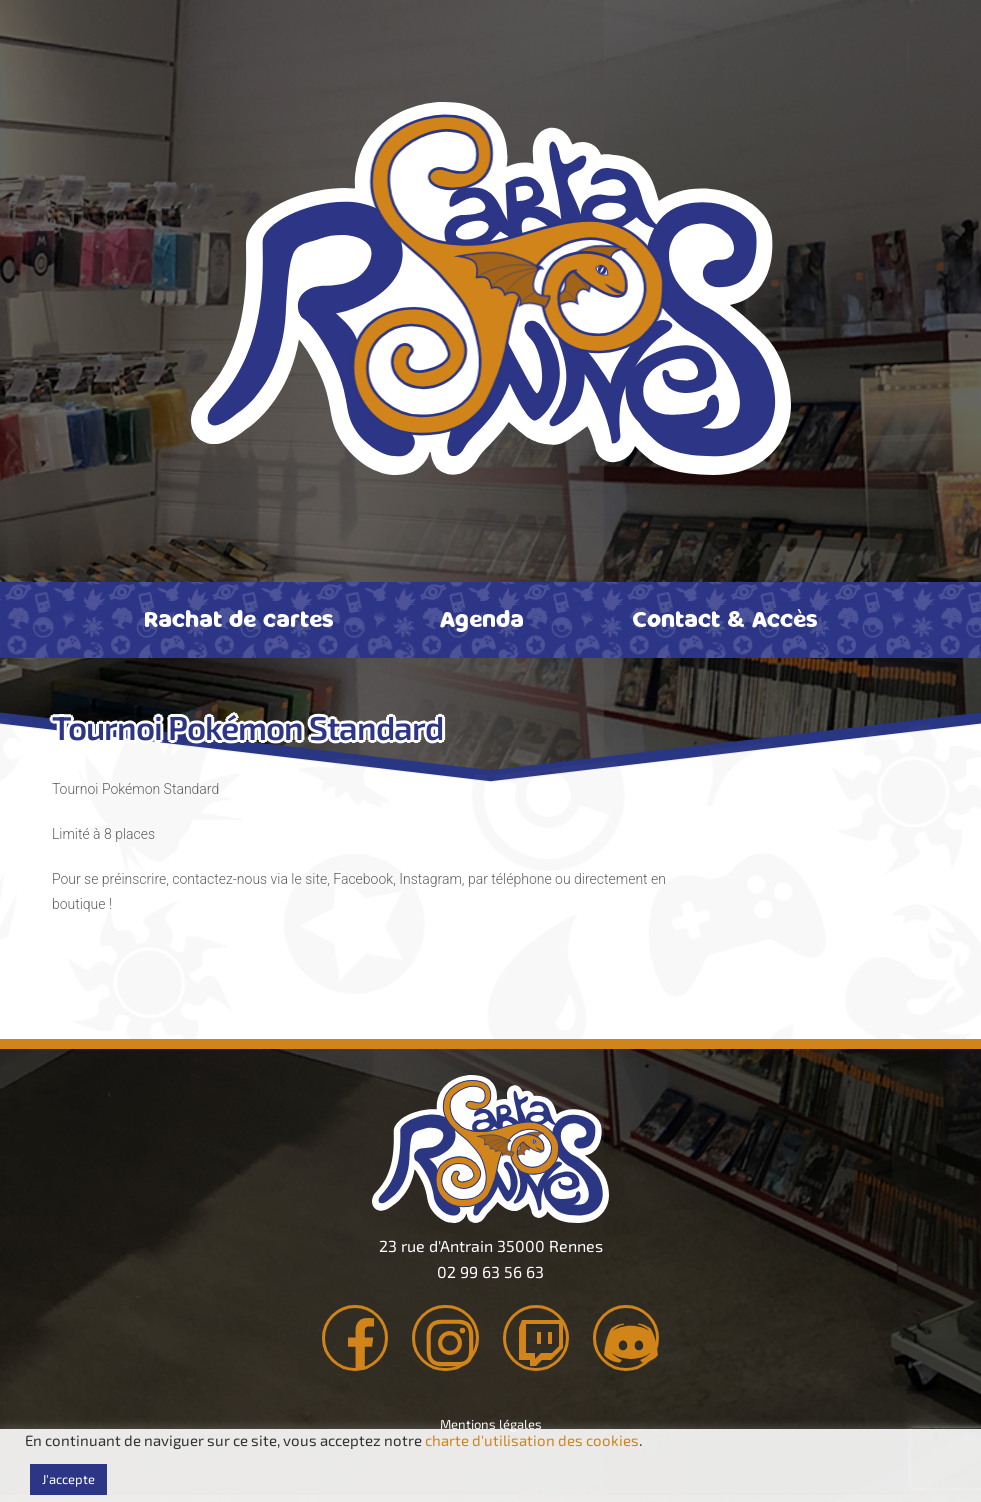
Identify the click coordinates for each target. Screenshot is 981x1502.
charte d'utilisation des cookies (532, 1440)
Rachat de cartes (239, 618)
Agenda (482, 618)
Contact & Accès (725, 618)
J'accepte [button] (68, 1479)
